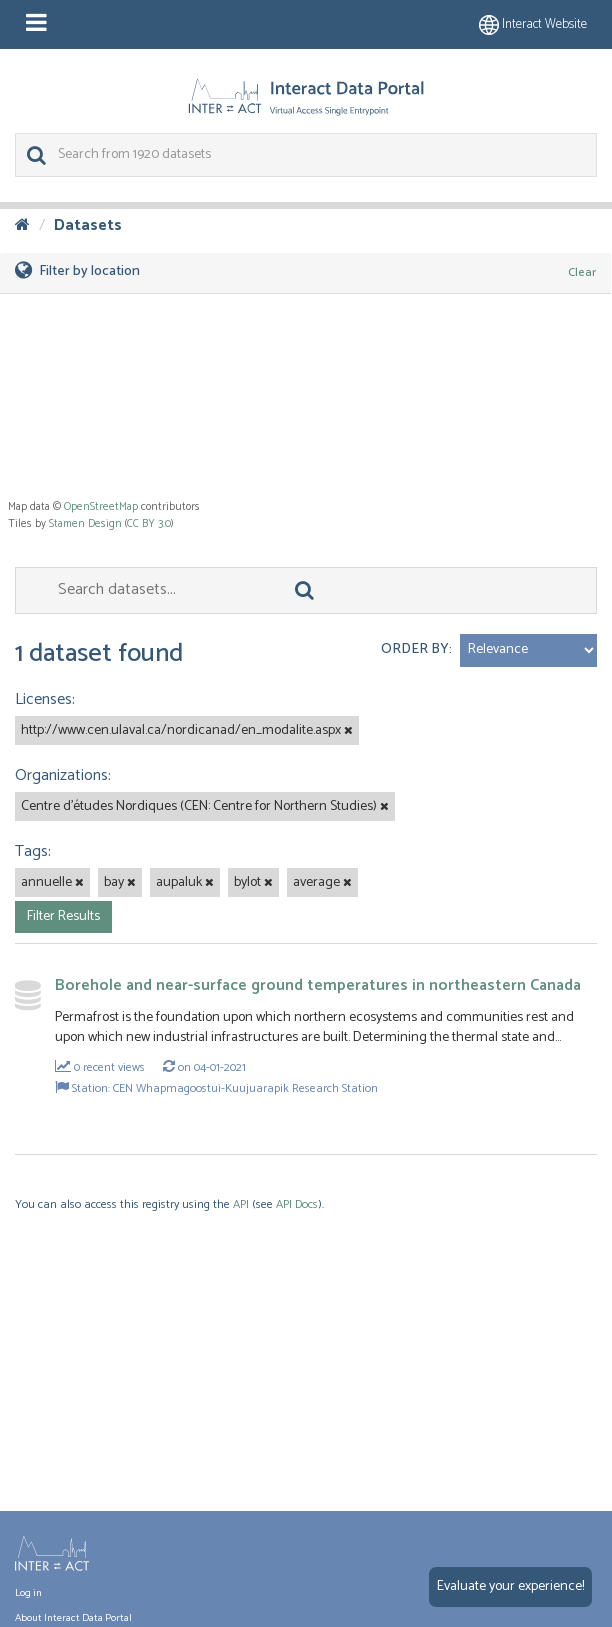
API (241, 1204)
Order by (415, 649)
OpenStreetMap (101, 507)
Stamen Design (85, 524)
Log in (28, 1593)
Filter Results (63, 916)
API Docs (297, 1204)
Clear (582, 272)
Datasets (88, 225)
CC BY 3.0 (149, 524)
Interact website (533, 24)
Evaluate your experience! (510, 1586)
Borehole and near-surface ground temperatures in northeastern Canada (318, 985)
